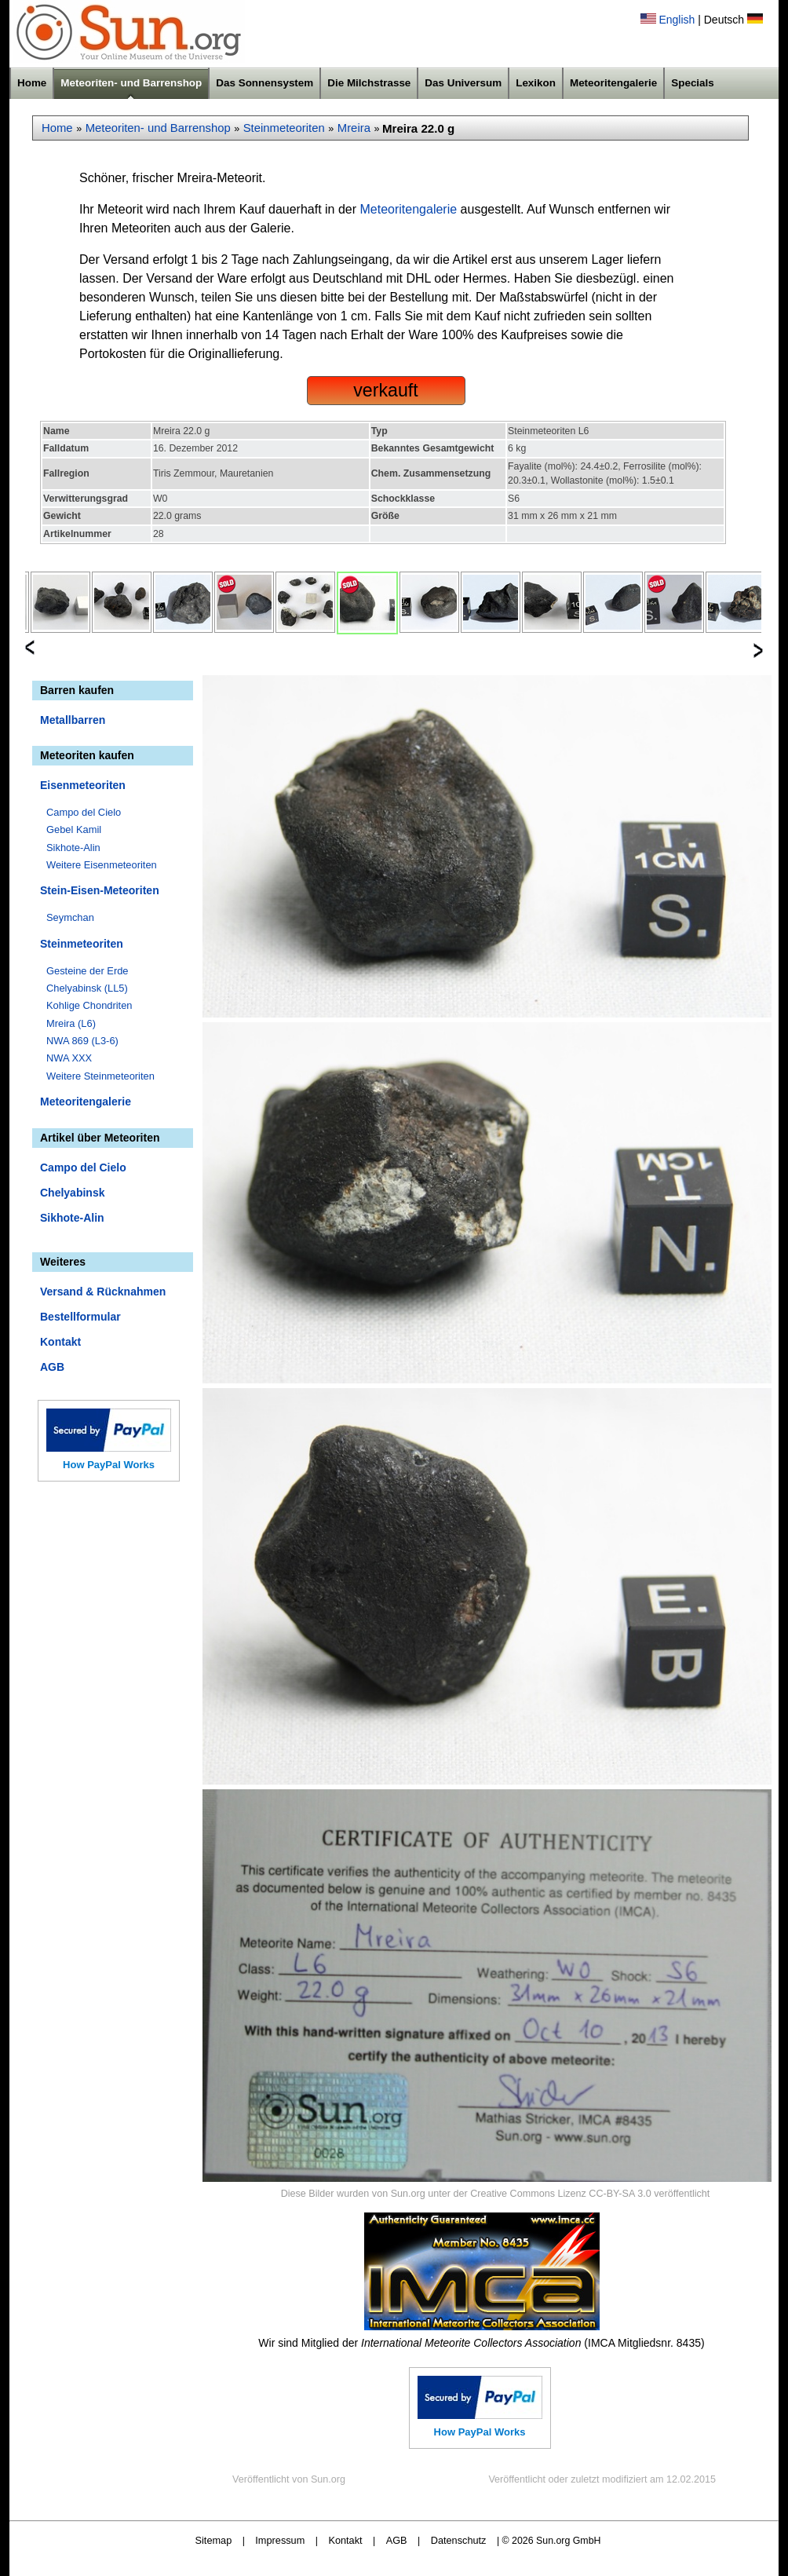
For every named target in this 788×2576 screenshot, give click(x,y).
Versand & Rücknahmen (103, 1291)
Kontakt (60, 1342)
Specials (692, 83)
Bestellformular (80, 1316)
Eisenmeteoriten (83, 785)
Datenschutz (459, 2540)
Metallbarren (72, 720)
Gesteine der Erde (87, 971)
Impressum (280, 2540)
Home (31, 83)
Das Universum (463, 83)
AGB (52, 1367)
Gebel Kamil (73, 829)
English (676, 19)
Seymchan (70, 917)
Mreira (353, 128)
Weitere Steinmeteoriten (100, 1076)
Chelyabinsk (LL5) (87, 988)
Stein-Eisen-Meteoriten (99, 890)
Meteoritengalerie (613, 83)
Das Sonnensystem (264, 83)
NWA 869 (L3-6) (82, 1041)
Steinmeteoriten (284, 128)
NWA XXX (69, 1058)
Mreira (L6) (71, 1023)
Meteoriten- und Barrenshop (131, 83)
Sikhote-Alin (73, 847)
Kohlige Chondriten (89, 1005)
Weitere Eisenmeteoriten (101, 865)
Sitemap (213, 2540)
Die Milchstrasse (368, 83)
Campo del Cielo (83, 812)
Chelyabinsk (72, 1192)
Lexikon (536, 83)
